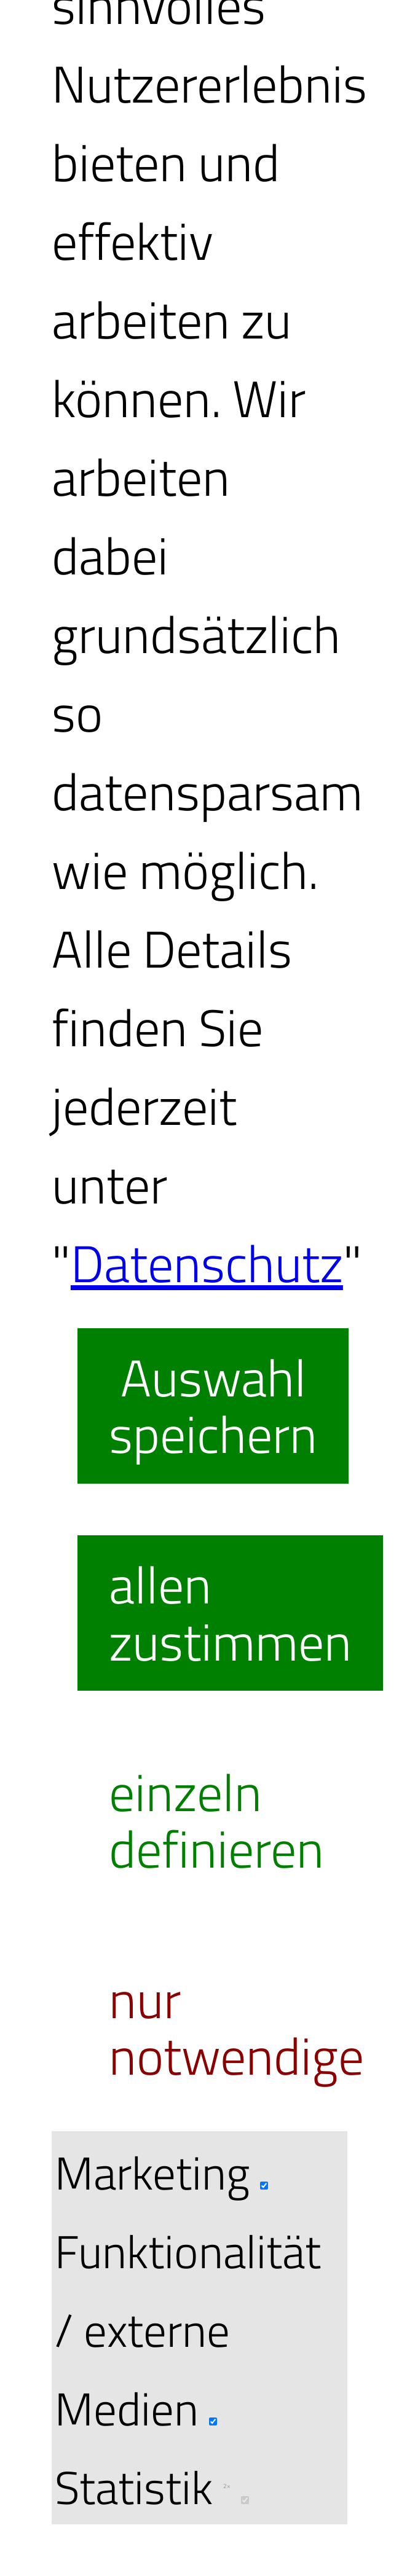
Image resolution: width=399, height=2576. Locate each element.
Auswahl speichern (213, 1405)
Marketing (161, 2172)
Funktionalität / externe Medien (188, 2329)
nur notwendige (236, 2027)
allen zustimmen (230, 1612)
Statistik (152, 2486)
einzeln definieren (216, 1820)
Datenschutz (207, 1263)
